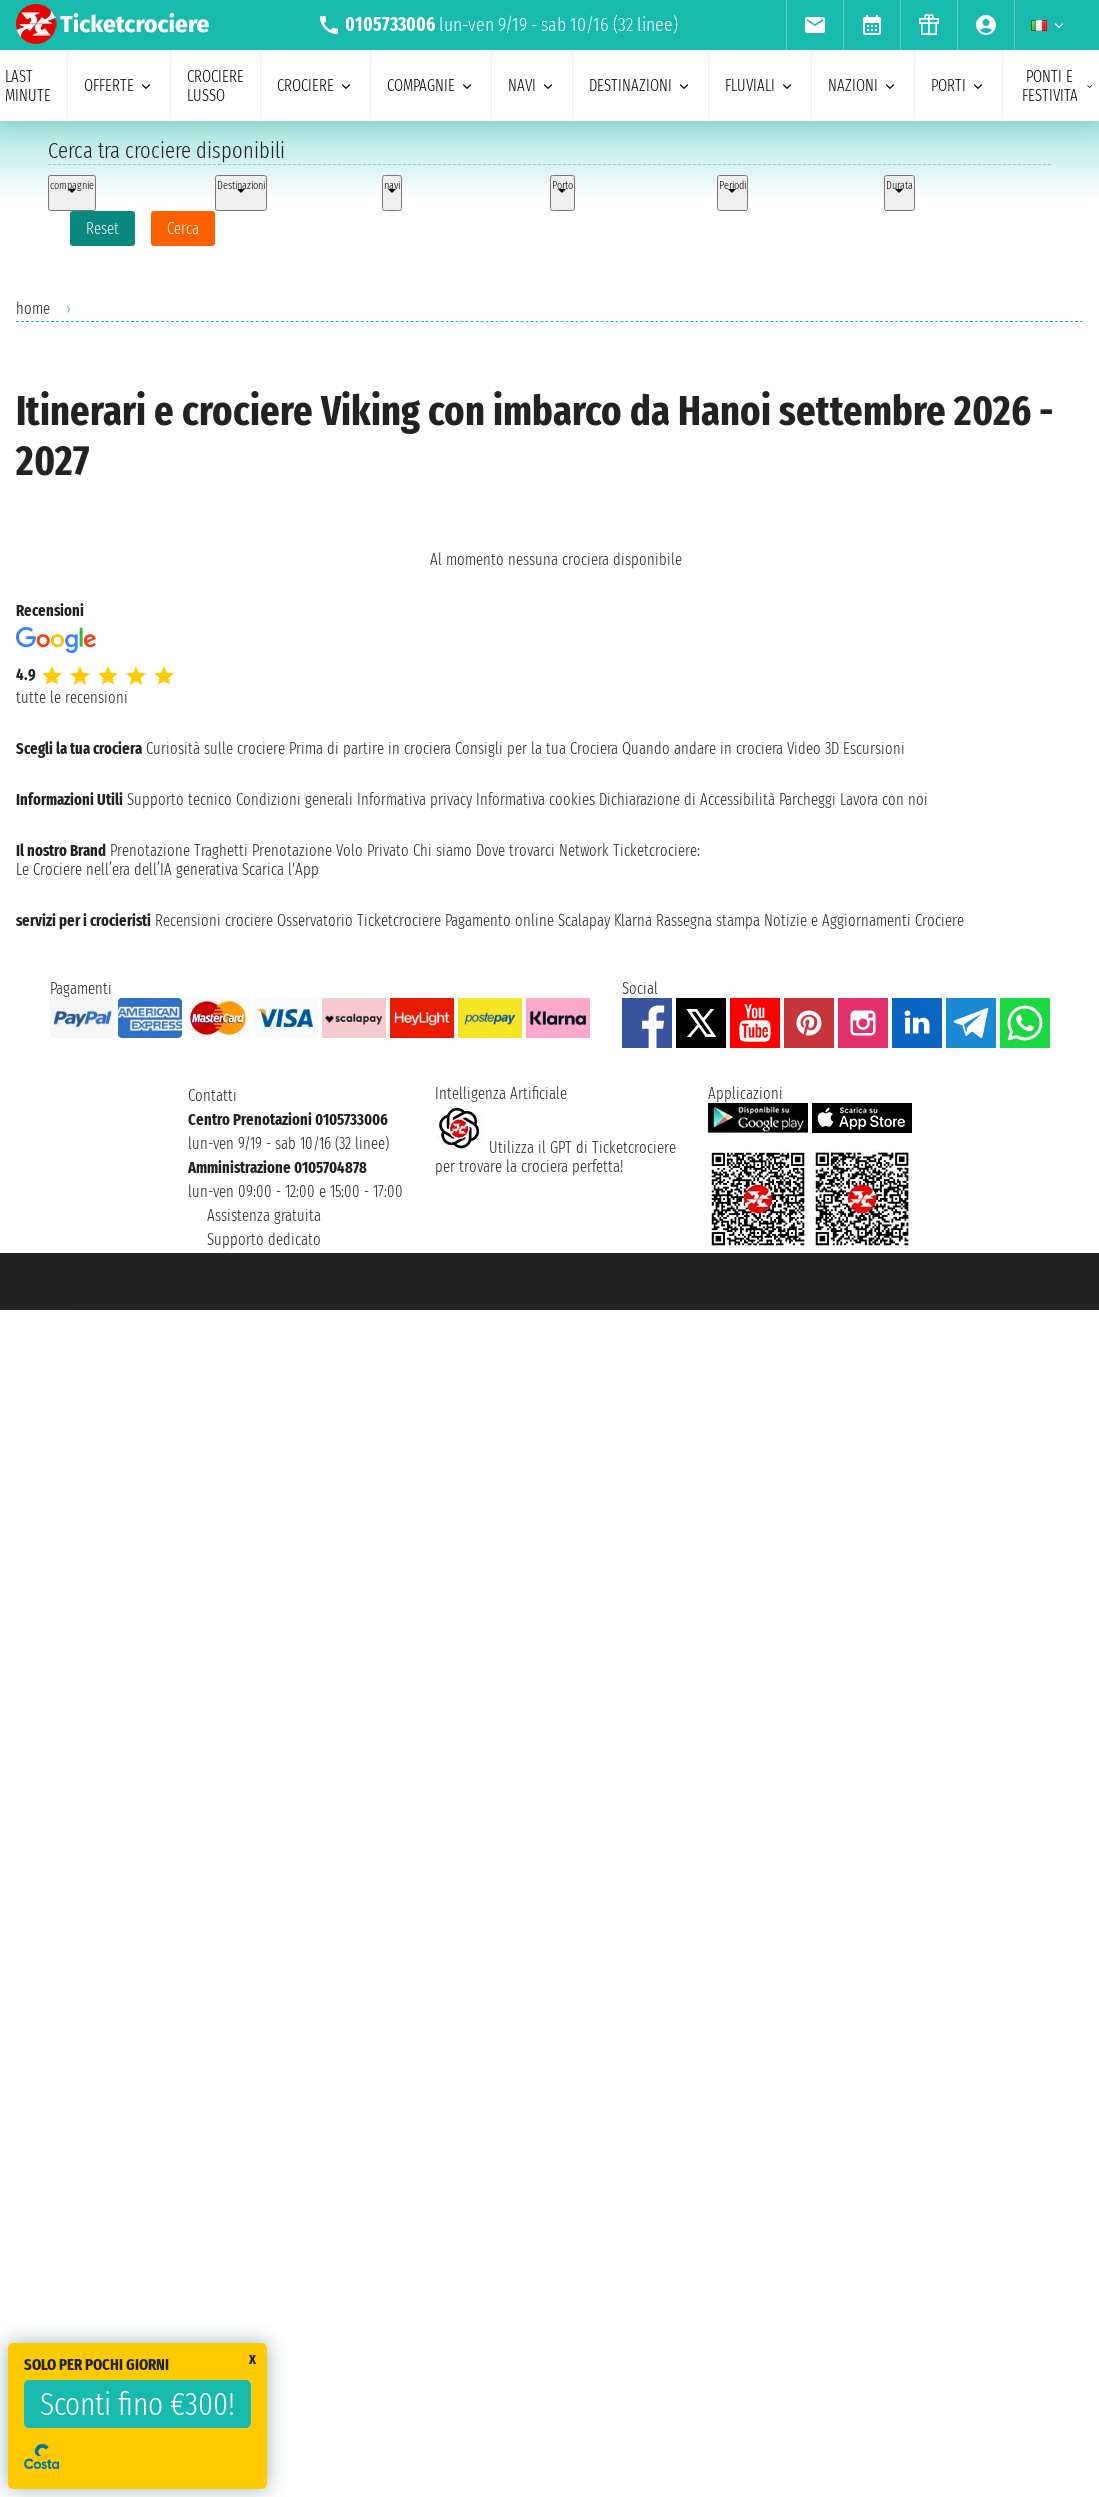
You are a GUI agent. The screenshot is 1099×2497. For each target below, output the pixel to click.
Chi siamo (442, 850)
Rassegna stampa (708, 920)
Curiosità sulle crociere (215, 748)
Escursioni (874, 748)
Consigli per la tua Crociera (536, 748)
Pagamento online (499, 920)
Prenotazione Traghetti (179, 850)
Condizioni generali (294, 799)
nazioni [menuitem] (863, 85)
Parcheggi (807, 799)
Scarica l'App (280, 869)
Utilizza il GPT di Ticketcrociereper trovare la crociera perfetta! (555, 1157)
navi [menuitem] (532, 85)
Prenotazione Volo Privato (330, 850)
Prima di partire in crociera (370, 748)
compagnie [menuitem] (431, 85)
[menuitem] (814, 25)
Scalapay (584, 920)
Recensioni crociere (214, 920)
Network (584, 850)
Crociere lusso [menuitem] (215, 86)
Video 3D (813, 748)
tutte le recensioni (72, 697)
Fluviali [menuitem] (760, 85)
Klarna (633, 920)
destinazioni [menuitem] (640, 85)
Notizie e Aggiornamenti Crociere (864, 920)
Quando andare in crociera (702, 748)
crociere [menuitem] (315, 85)
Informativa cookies (535, 799)
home (33, 308)
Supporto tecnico (179, 799)
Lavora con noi (884, 799)
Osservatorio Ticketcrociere (359, 920)
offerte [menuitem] (119, 85)
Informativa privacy (414, 799)
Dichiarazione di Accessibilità (687, 799)
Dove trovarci (515, 850)
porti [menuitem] (958, 85)
